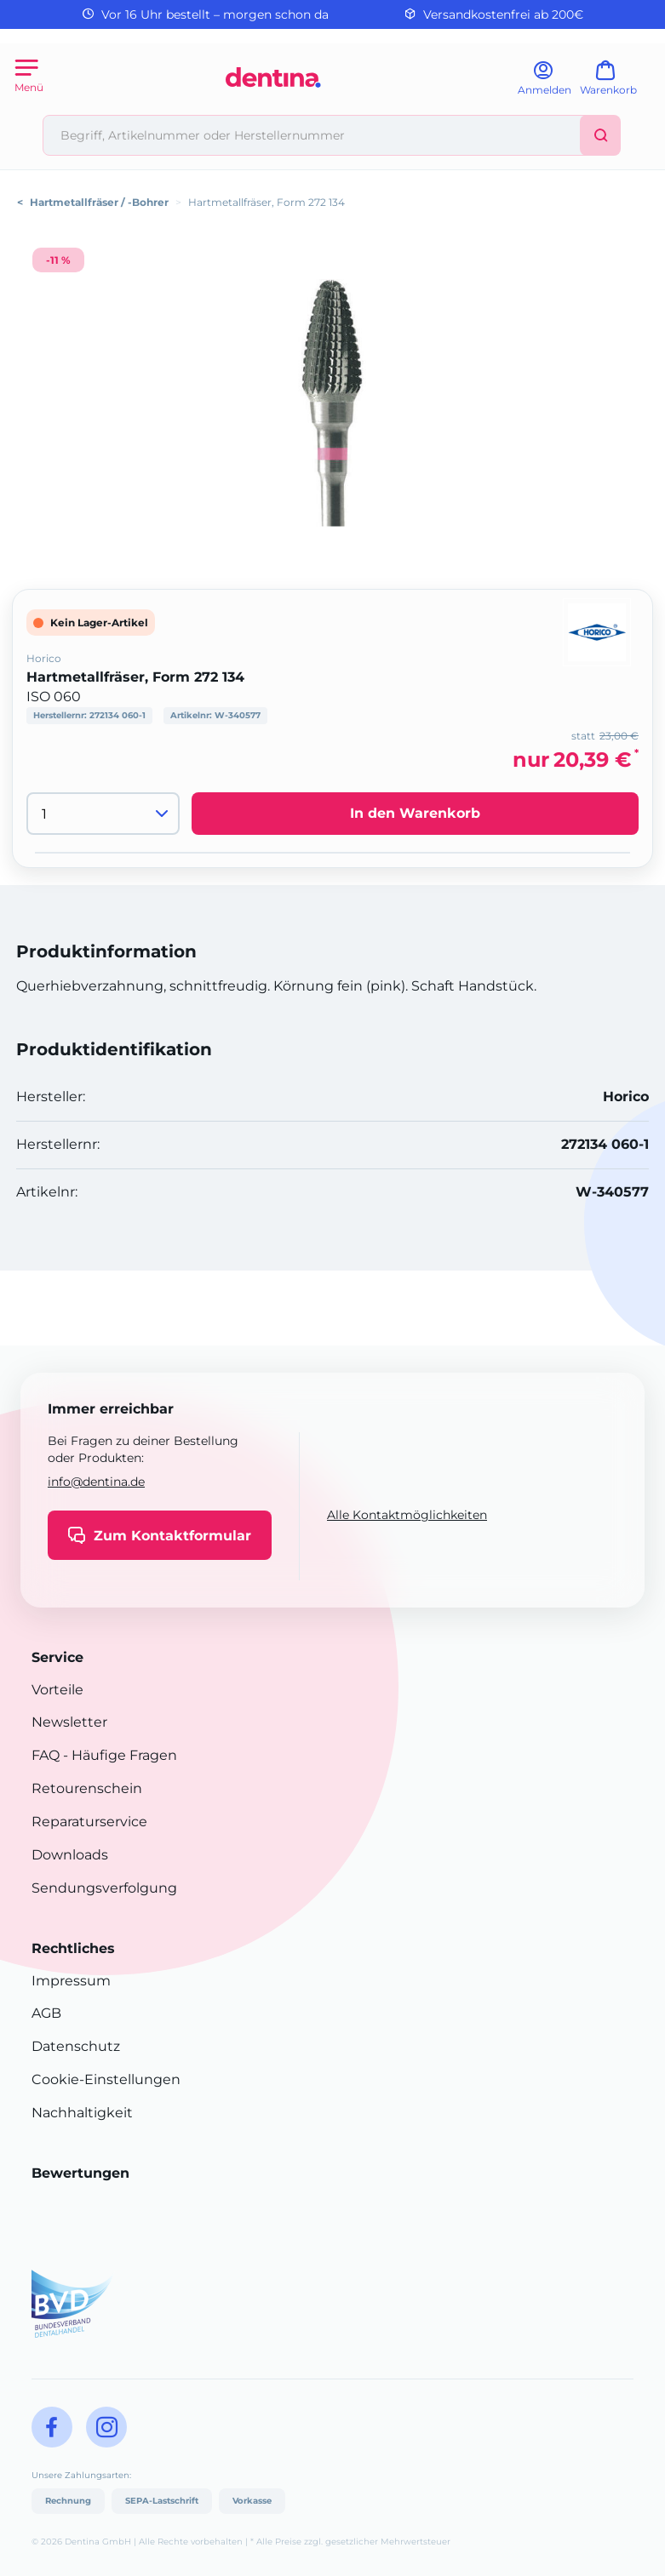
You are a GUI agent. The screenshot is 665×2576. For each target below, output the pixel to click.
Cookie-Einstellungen (106, 2079)
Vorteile (57, 1690)
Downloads (70, 1855)
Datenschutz (76, 2046)
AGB (46, 2013)
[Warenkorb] (616, 84)
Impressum (71, 1981)
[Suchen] (600, 135)
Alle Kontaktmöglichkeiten (407, 1514)
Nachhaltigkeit (82, 2113)
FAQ (46, 1755)
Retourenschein (87, 1788)
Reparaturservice (89, 1821)
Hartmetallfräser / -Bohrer (99, 202)
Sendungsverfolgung (104, 1888)
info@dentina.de (96, 1481)
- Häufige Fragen (118, 1755)
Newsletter (69, 1722)
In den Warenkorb (415, 813)
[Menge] (103, 813)
